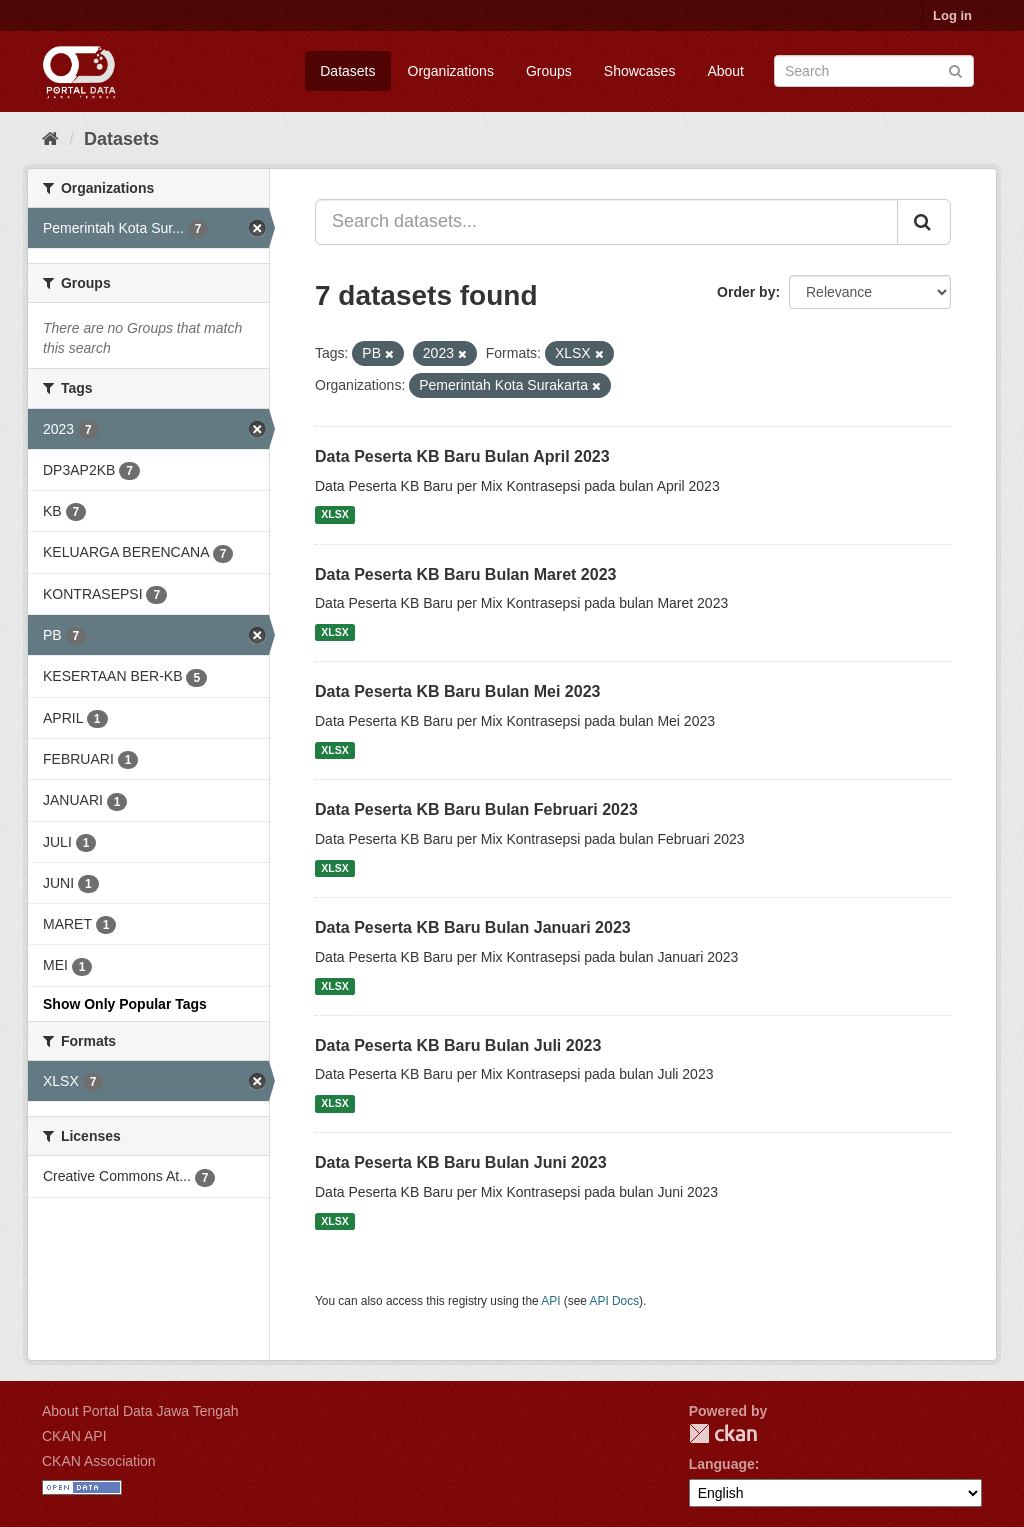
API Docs (615, 1301)
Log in (952, 15)
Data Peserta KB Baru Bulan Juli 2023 (458, 1045)
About (725, 71)
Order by (746, 292)
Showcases (640, 71)
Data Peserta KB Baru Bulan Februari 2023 (476, 809)
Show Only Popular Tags (125, 1004)
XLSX (334, 515)
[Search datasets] (874, 71)
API (550, 1301)
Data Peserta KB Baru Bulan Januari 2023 (473, 927)
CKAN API (74, 1436)
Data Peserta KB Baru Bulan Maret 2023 (465, 574)
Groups (549, 71)
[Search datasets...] (606, 222)
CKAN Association (99, 1461)
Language (722, 1464)
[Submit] (955, 69)
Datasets (347, 71)
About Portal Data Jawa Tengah (140, 1411)
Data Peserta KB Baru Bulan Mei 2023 (457, 691)
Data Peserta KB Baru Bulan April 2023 (462, 456)
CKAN (723, 1433)
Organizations (451, 71)
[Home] (50, 139)
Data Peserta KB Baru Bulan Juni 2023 (461, 1162)
